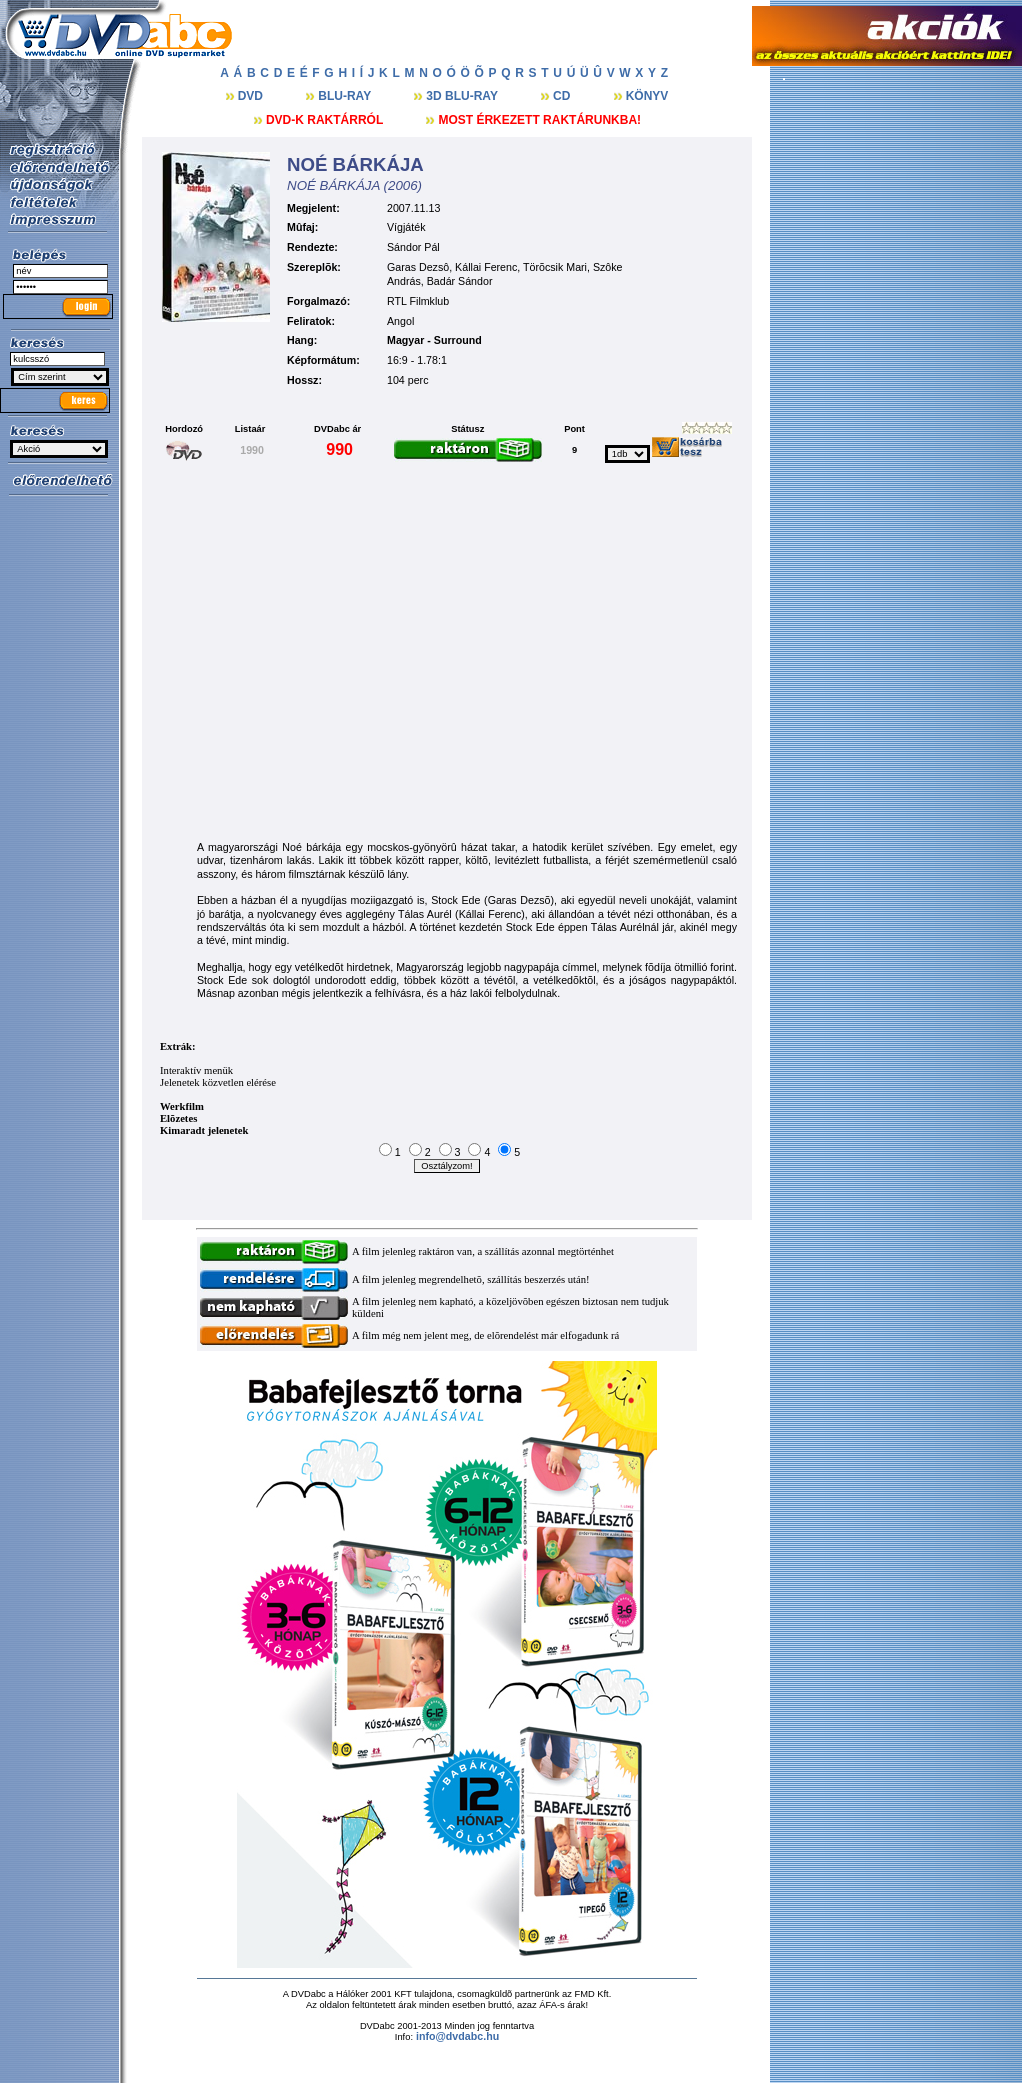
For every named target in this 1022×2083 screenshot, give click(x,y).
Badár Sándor (460, 281)
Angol (400, 321)
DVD (252, 96)
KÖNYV (647, 96)
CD (563, 96)
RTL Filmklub (418, 301)
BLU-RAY (346, 96)
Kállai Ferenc (486, 267)
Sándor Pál (413, 247)
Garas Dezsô (418, 267)
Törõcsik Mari (555, 267)
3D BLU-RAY (463, 96)
